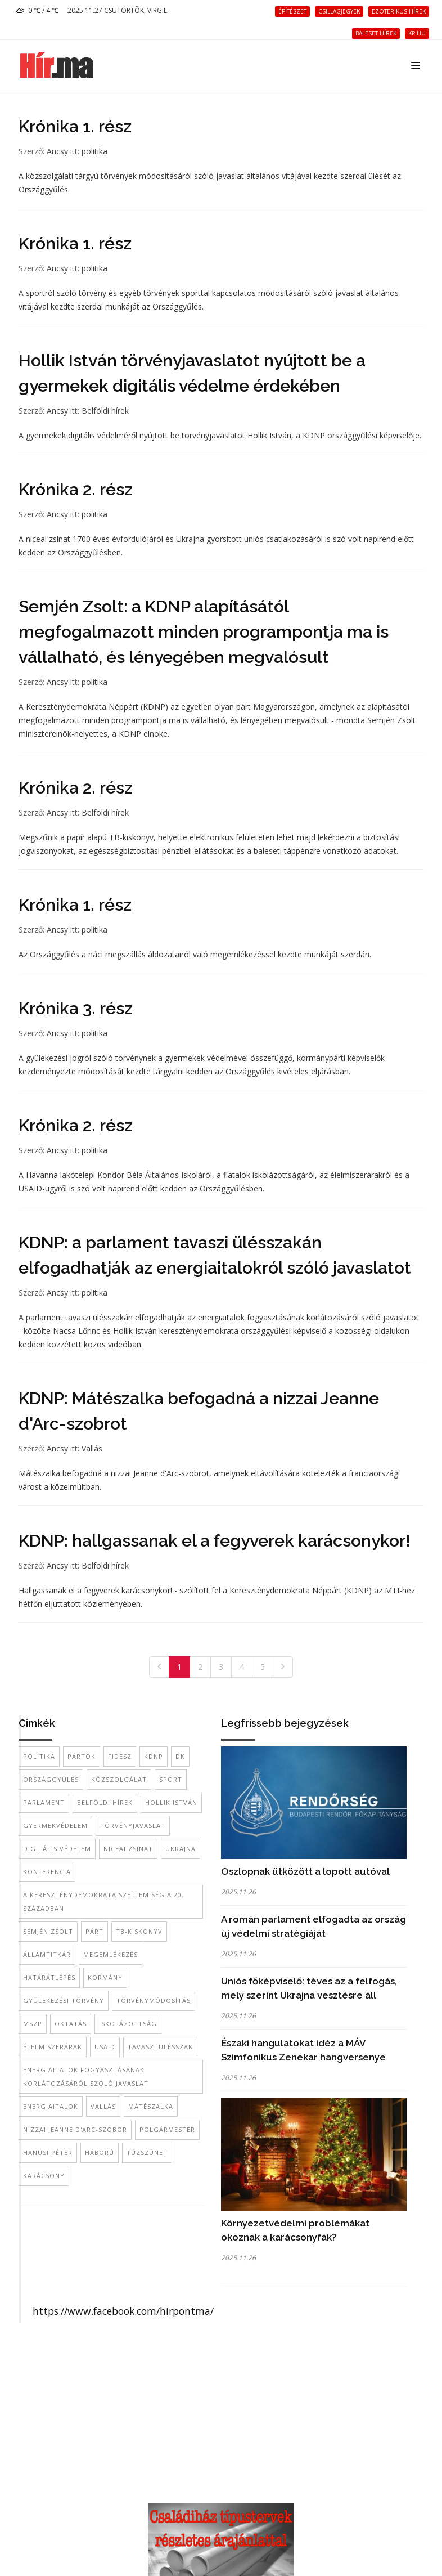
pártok (81, 1756)
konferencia (47, 1871)
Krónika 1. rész (75, 126)
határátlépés (49, 1977)
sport (170, 1779)
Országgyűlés (51, 1779)
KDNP (153, 1756)
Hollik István (171, 1802)
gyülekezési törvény (63, 2000)
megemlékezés (110, 1954)
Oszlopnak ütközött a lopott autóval (305, 1871)
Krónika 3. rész (76, 1008)
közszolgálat (119, 1779)
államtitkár (47, 1954)
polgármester (167, 2129)
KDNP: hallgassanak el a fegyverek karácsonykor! (215, 1541)
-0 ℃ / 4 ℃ (37, 10)
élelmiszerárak (52, 2046)
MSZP (32, 2023)
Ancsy (57, 151)
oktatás (71, 2023)
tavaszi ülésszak (160, 2046)
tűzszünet (147, 2152)
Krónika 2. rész (76, 489)
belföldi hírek (105, 1802)
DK (180, 1756)
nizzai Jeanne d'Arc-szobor (75, 2129)
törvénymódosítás (153, 2000)
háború (99, 2152)
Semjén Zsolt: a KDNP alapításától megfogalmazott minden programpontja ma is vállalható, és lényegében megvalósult (204, 632)
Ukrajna (180, 1848)
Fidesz (120, 1756)
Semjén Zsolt (48, 1931)
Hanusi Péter (48, 2152)
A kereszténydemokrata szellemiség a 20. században (103, 1901)
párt (94, 1931)
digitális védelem (57, 1848)
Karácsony (44, 2175)
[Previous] (159, 1667)
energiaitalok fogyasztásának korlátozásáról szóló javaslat (85, 2076)
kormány (105, 1977)
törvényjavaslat (132, 1825)
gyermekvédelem (55, 1825)
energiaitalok (50, 2106)
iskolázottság (128, 2023)
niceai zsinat (128, 1848)
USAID (104, 2046)
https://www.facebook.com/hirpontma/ (123, 2311)
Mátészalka (150, 2106)
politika (94, 151)
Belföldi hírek (105, 410)
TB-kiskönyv (139, 1931)
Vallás (92, 1448)
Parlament (44, 1802)
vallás (103, 2106)
